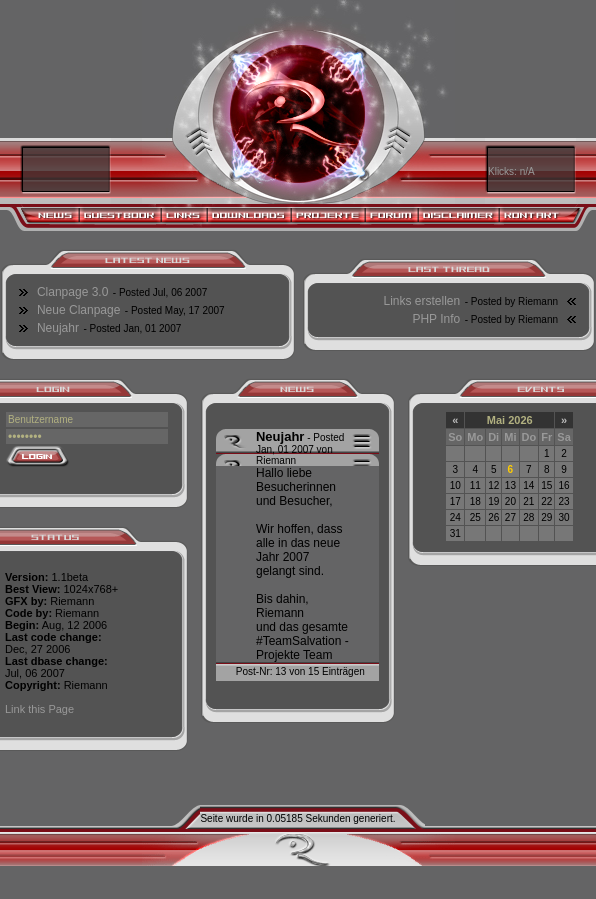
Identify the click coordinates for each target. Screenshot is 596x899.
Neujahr (58, 328)
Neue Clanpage (78, 310)
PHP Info (436, 319)
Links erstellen (422, 301)
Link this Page (39, 709)
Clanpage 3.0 (72, 292)
